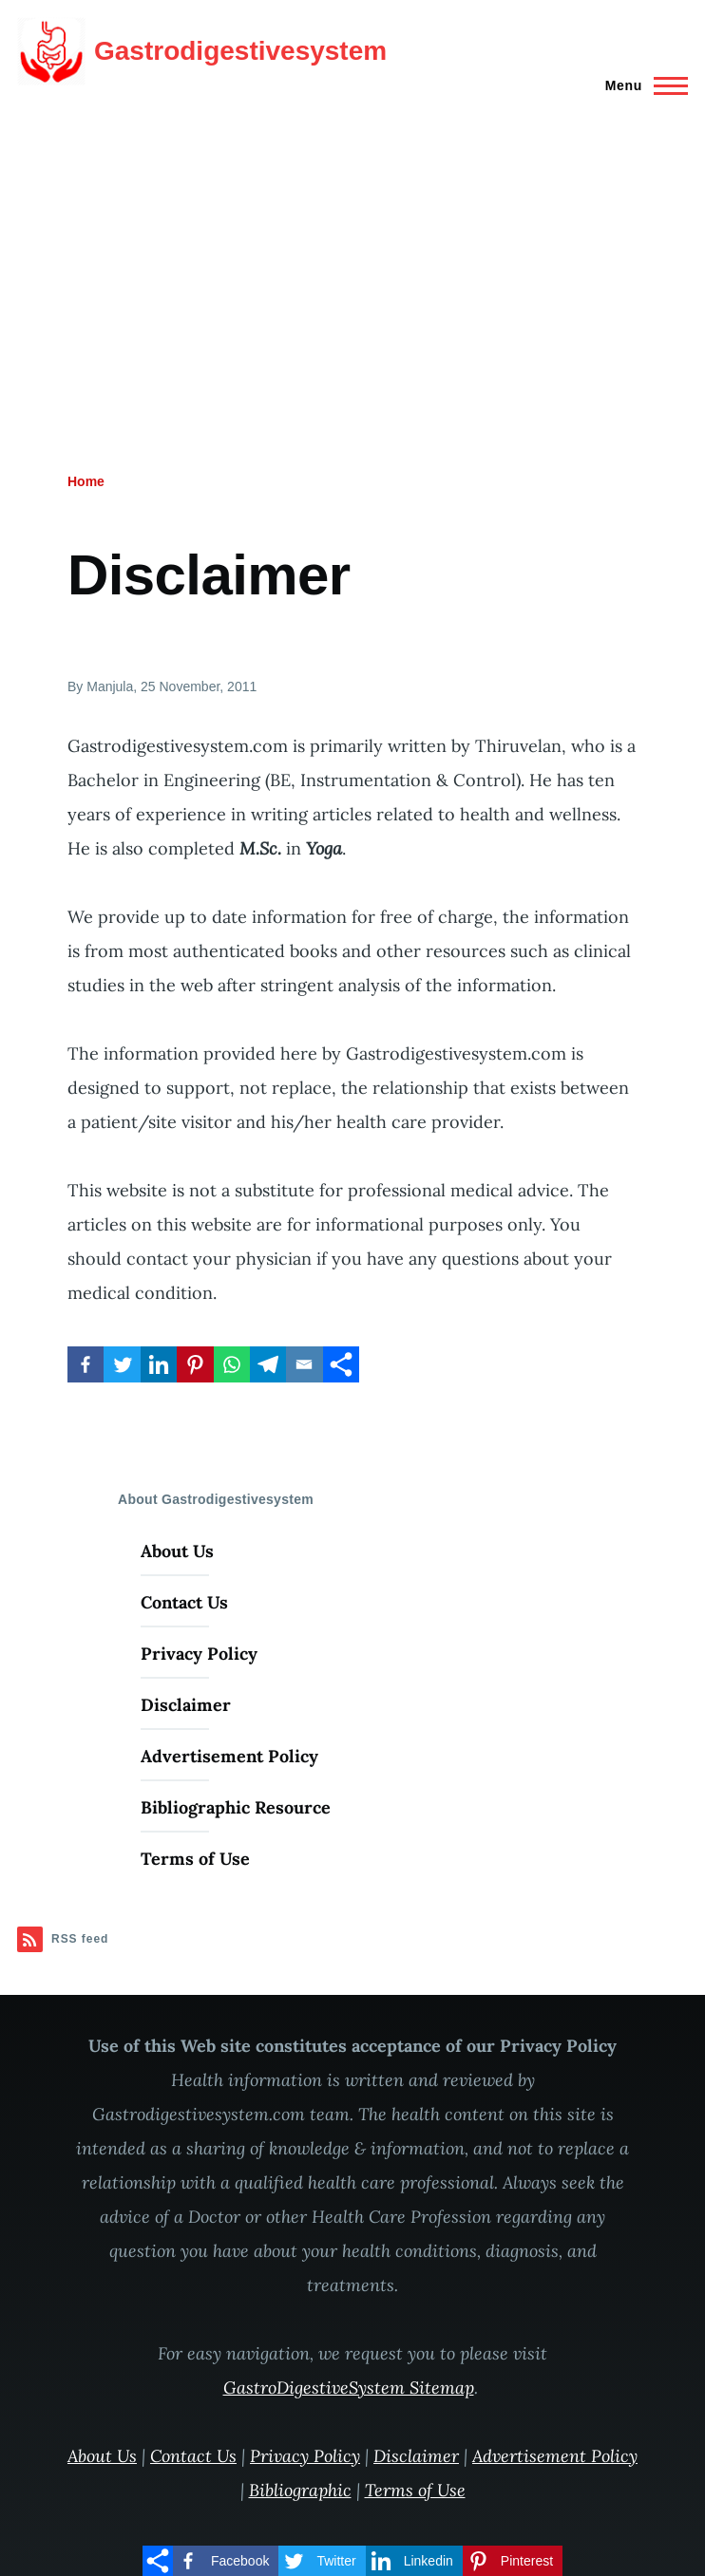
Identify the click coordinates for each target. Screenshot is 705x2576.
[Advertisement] (352, 245)
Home (86, 481)
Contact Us (184, 1602)
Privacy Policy (199, 1653)
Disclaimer (186, 1705)
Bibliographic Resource (236, 1807)
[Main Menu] (641, 85)
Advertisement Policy (229, 1756)
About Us (177, 1551)
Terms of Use (195, 1859)
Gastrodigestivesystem (240, 51)
